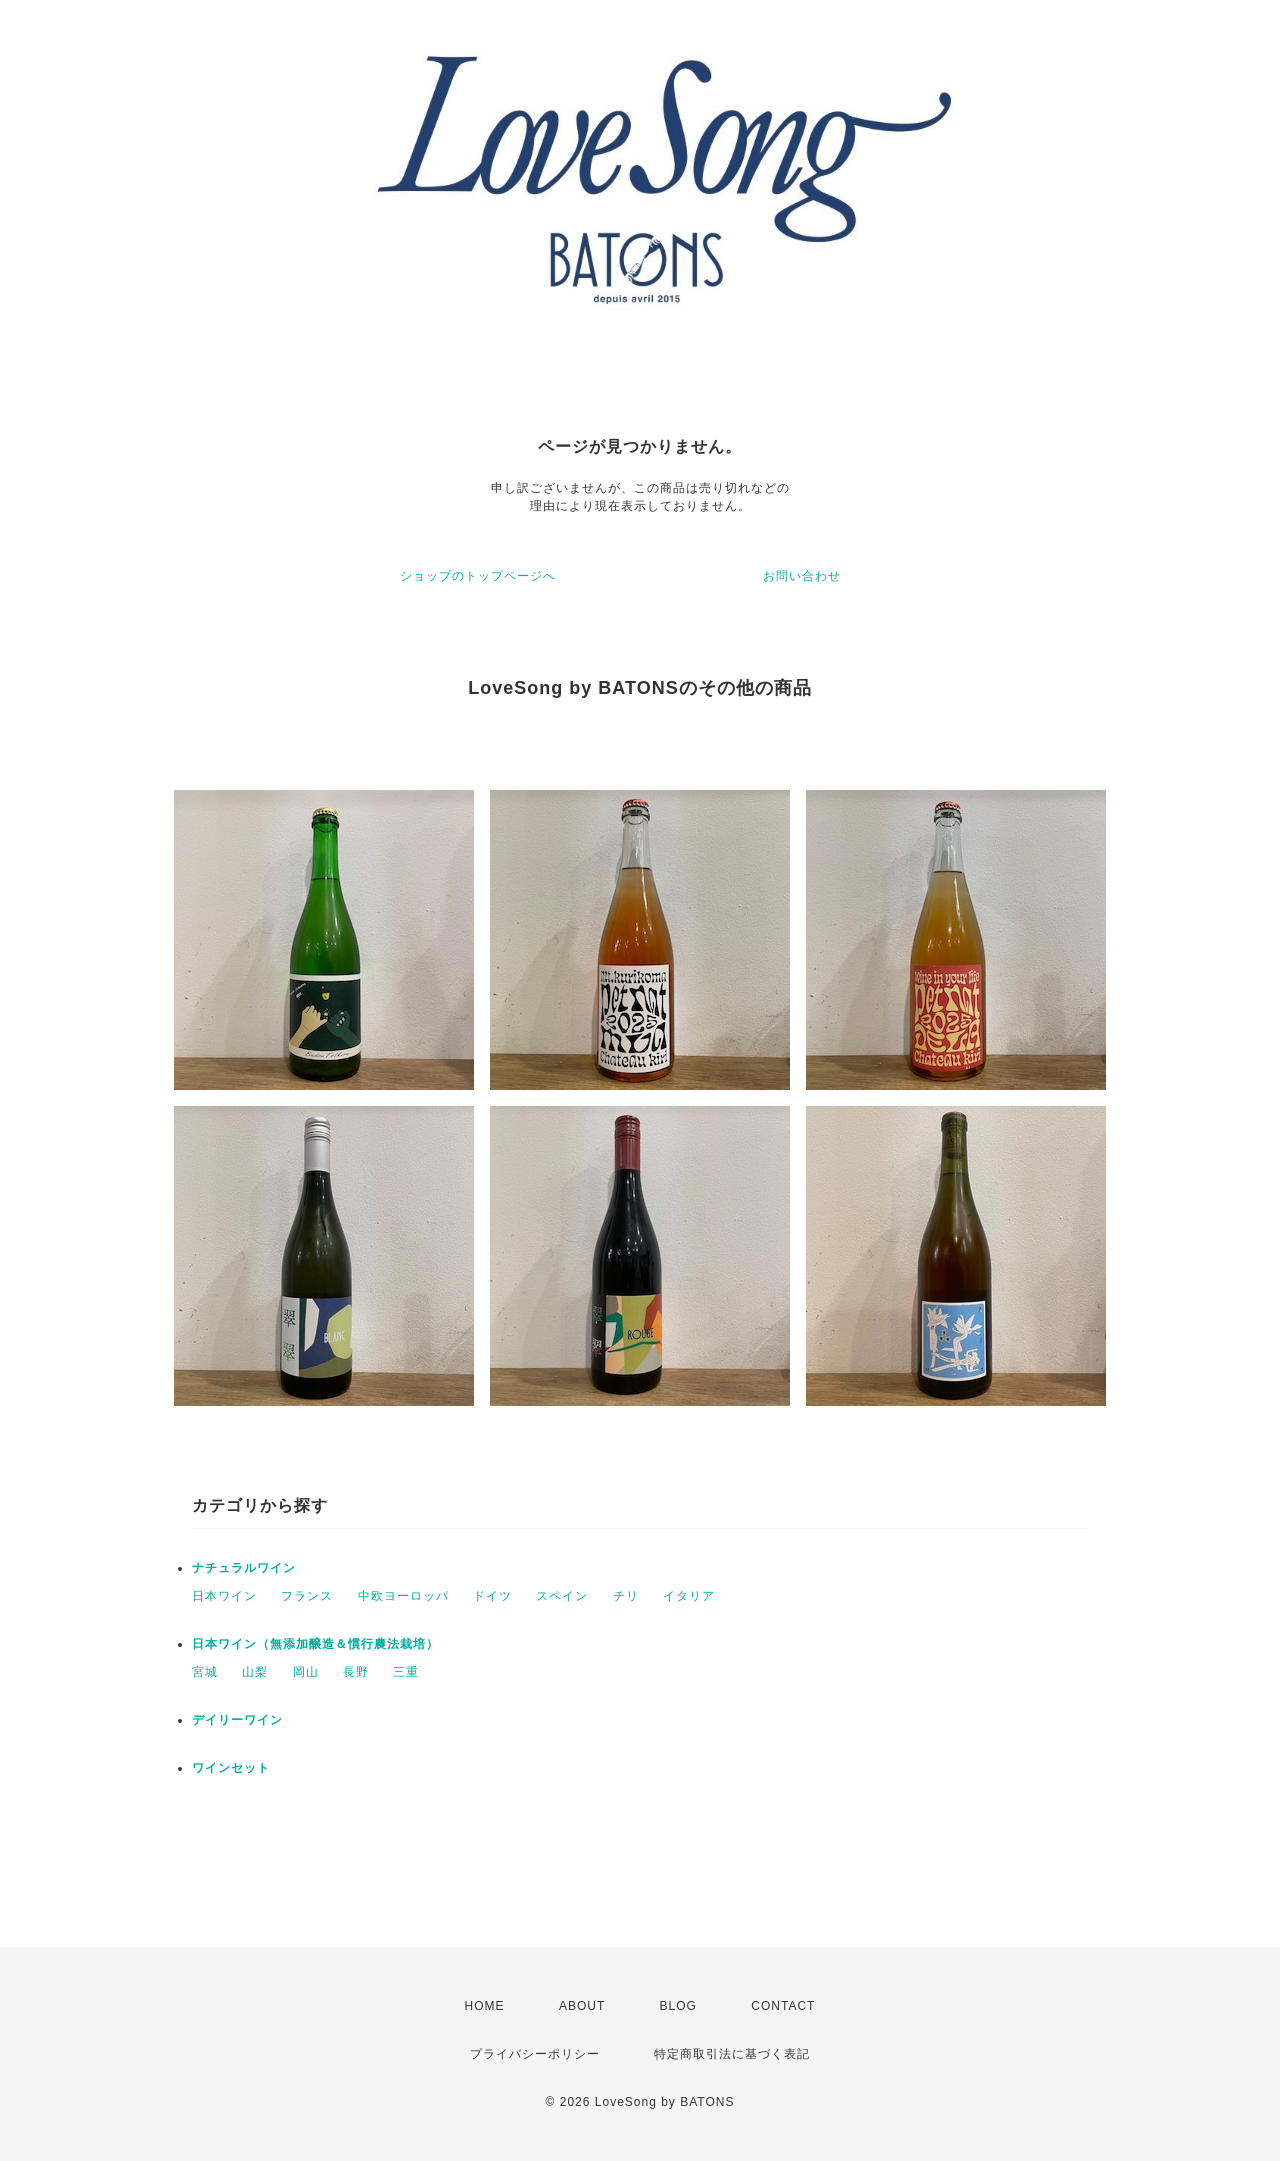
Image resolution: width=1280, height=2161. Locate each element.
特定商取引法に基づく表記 (732, 2054)
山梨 (255, 1672)
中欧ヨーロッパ (403, 1596)
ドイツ (492, 1596)
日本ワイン (224, 1596)
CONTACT (783, 2006)
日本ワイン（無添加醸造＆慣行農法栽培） (315, 1644)
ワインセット (231, 1768)
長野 (356, 1672)
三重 (406, 1672)
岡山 (306, 1672)
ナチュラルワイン (244, 1568)
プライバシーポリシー (535, 2054)
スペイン (562, 1596)
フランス (307, 1596)
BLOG (678, 2006)
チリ (626, 1596)
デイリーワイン (237, 1720)
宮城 (205, 1672)
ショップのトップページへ (478, 576)
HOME (485, 2006)
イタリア (689, 1596)
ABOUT (582, 2006)
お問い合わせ (802, 576)
